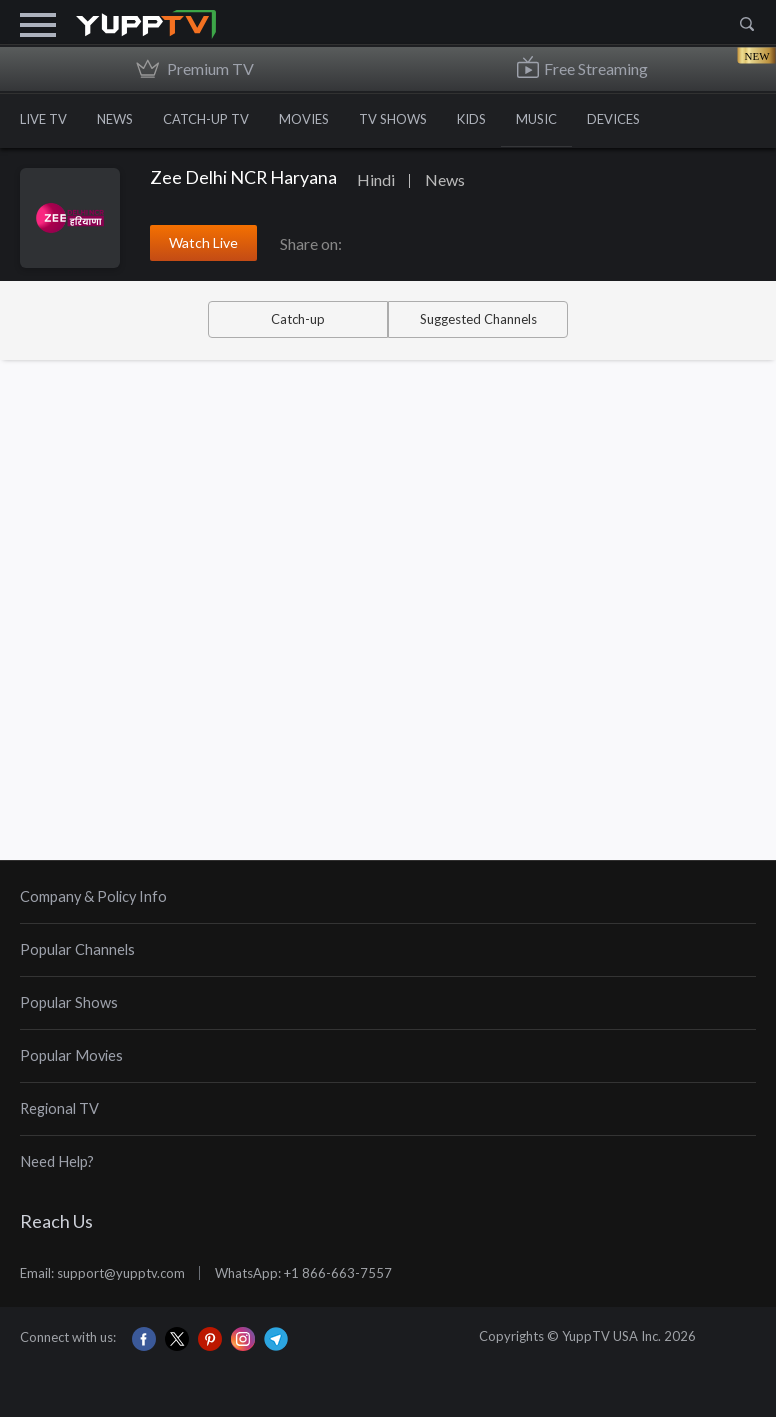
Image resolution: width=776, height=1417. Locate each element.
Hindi (376, 179)
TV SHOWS (393, 119)
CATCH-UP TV (206, 119)
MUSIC (536, 119)
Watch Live (203, 242)
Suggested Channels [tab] (478, 319)
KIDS (471, 119)
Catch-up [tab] (298, 319)
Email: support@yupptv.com (102, 1273)
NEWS (115, 119)
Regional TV (59, 1108)
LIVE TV (43, 119)
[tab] (388, 897)
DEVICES (613, 119)
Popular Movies (71, 1055)
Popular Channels (77, 949)
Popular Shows (69, 1002)
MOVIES (304, 119)
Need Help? (57, 1161)
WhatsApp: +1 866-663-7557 (303, 1273)
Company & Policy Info (93, 896)
